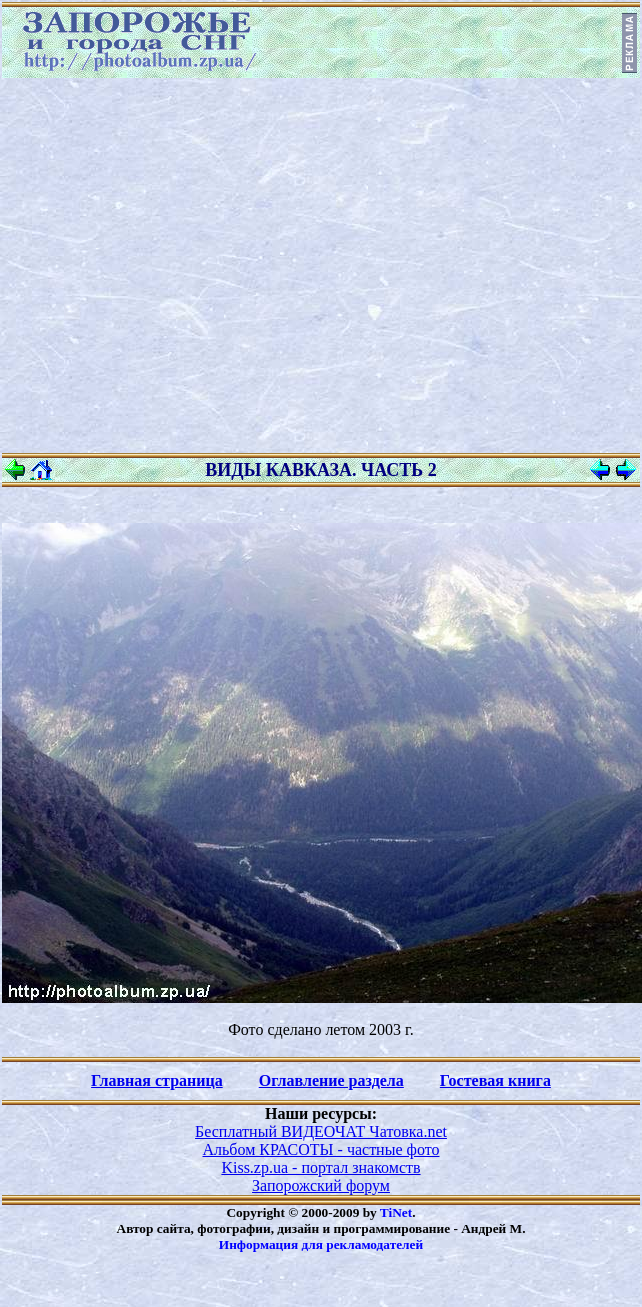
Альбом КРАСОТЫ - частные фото (321, 1149)
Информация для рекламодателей (321, 1244)
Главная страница (157, 1080)
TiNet (396, 1212)
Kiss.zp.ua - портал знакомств (320, 1167)
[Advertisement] (187, 265)
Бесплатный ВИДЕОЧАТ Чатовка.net (321, 1131)
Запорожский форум (321, 1185)
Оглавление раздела (331, 1080)
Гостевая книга (495, 1080)
